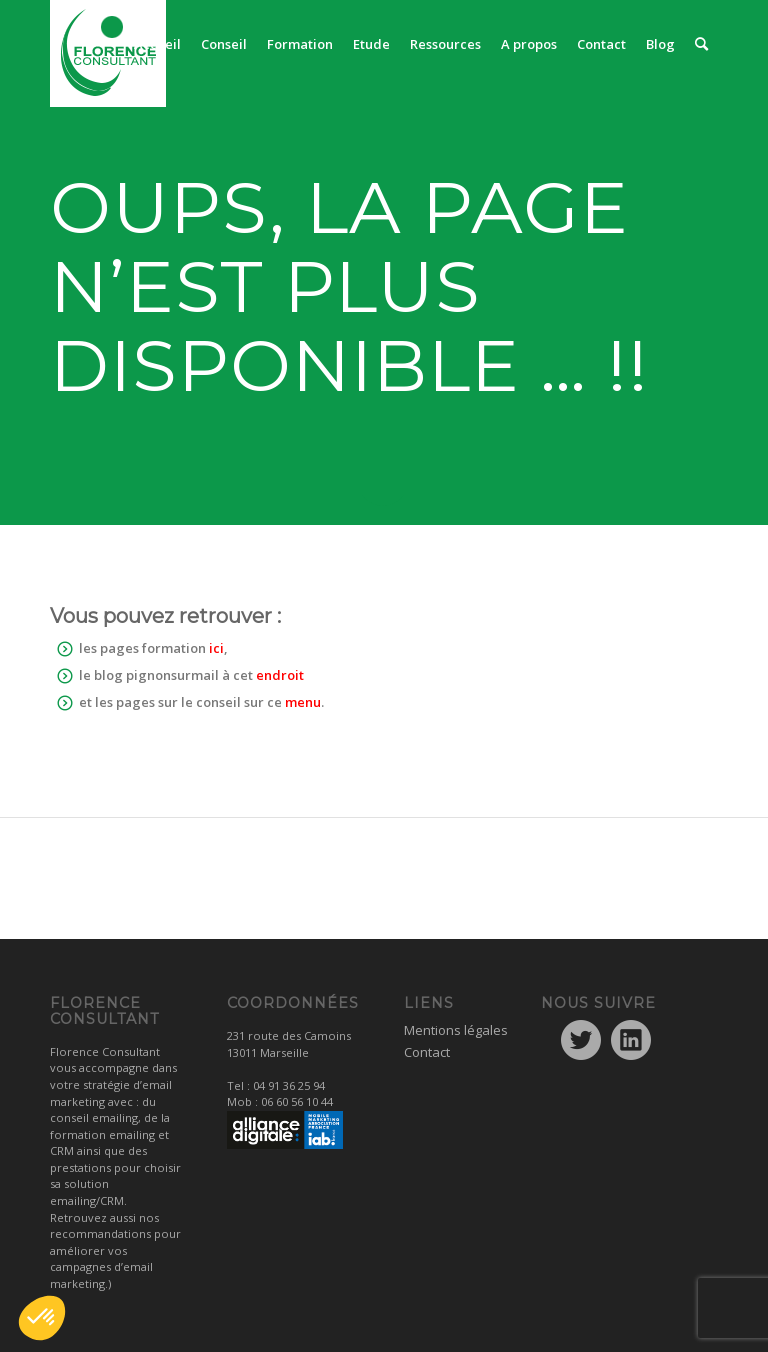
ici (216, 648)
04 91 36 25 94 (289, 1085)
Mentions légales (456, 1030)
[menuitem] (157, 44)
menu (303, 702)
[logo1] (108, 53)
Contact (427, 1052)
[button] (42, 1318)
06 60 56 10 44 (297, 1101)
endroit (280, 675)
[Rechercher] (701, 44)
